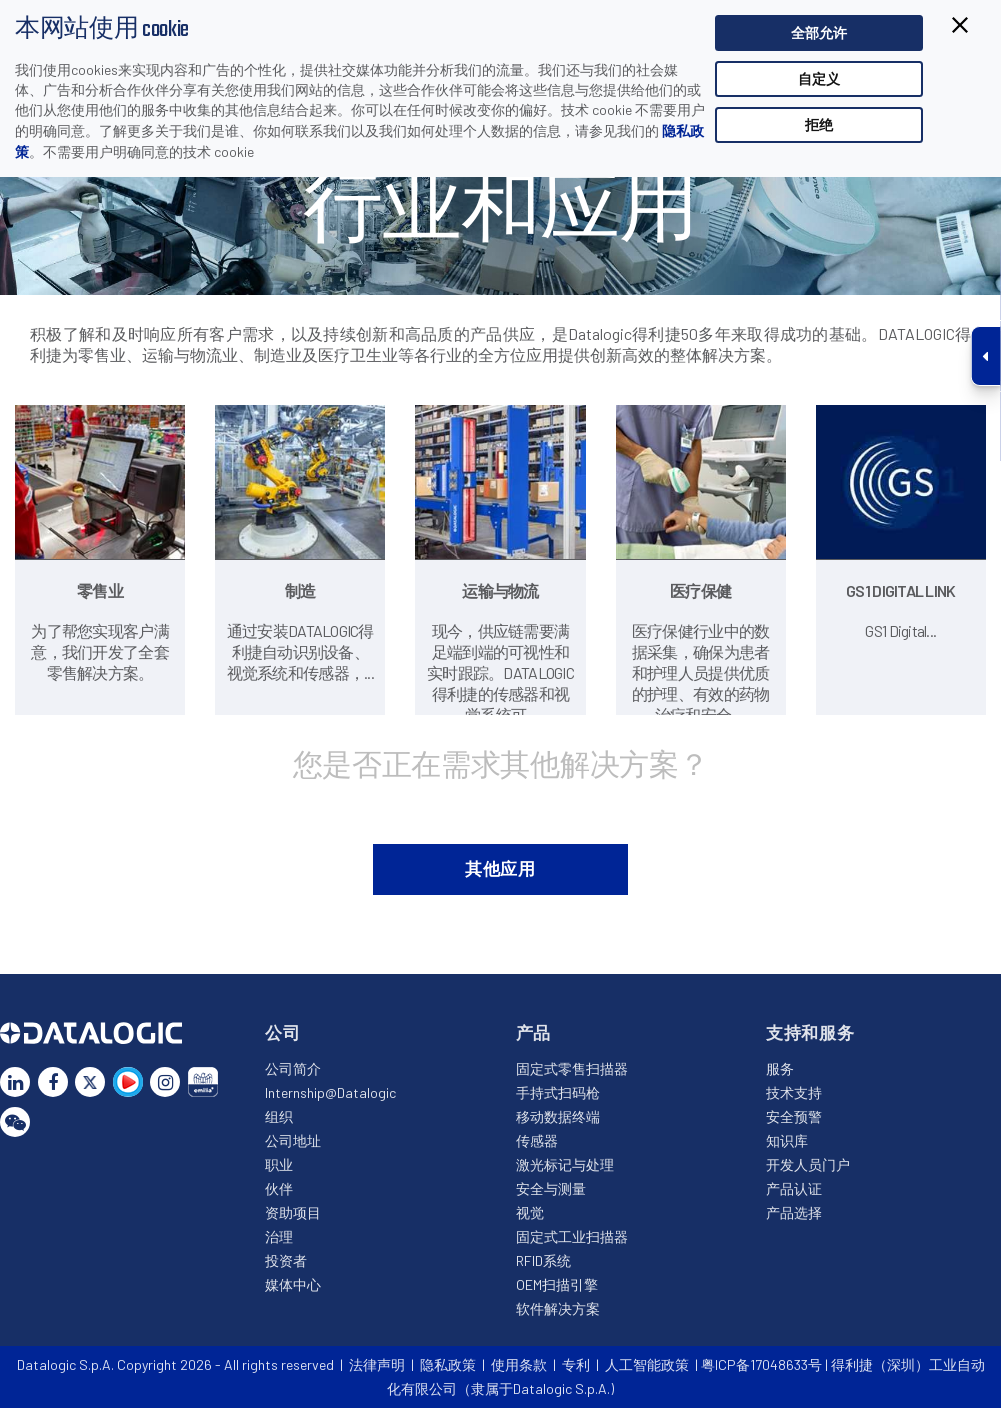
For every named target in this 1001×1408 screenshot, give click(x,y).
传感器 (537, 1140)
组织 (279, 1116)
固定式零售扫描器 (572, 1068)
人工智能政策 (647, 1364)
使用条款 (519, 1364)
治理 (279, 1236)
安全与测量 (551, 1188)
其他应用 (500, 868)
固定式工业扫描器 (572, 1236)
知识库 (787, 1140)
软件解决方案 (558, 1308)
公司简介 (293, 1068)
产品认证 (794, 1188)
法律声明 (377, 1364)
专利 (576, 1364)
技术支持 (794, 1092)
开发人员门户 (808, 1164)
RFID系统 (543, 1260)
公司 (283, 1032)
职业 (279, 1164)
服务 (780, 1068)
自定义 (819, 78)
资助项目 (293, 1212)
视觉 (530, 1212)
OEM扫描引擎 (557, 1284)
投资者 (286, 1260)
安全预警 (794, 1116)
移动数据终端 (558, 1116)
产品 (534, 1032)
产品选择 (794, 1212)
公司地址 (293, 1140)
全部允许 (819, 32)
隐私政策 (448, 1364)
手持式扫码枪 (558, 1092)
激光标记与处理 (565, 1164)
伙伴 (279, 1188)
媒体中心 (293, 1284)
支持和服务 (810, 1032)
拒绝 (819, 124)
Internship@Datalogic (330, 1092)
